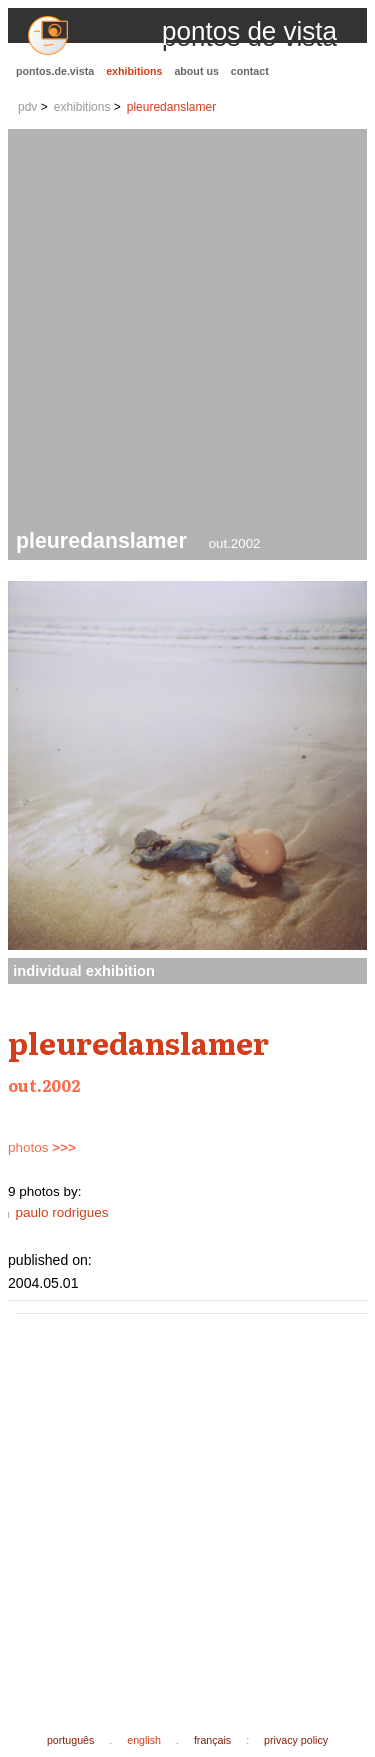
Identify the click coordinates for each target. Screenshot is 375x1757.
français (212, 1740)
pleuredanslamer (171, 107)
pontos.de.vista (55, 71)
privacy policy (296, 1740)
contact (250, 71)
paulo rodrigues (61, 1212)
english (144, 1740)
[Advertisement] (187, 331)
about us (196, 71)
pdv (27, 107)
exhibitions (134, 71)
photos (42, 1147)
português (70, 1740)
